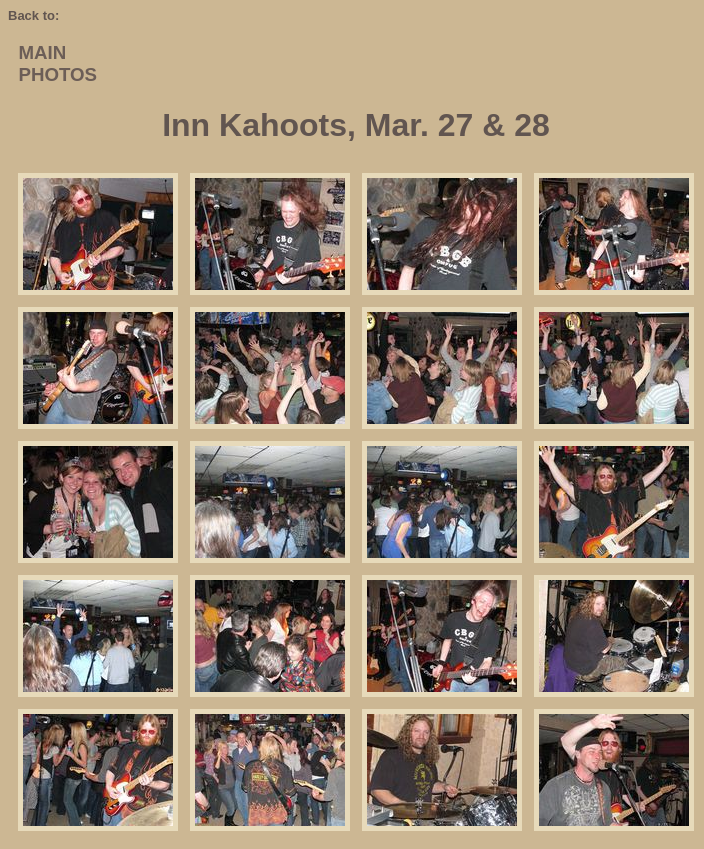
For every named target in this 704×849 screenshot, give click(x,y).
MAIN (42, 52)
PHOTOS (57, 74)
